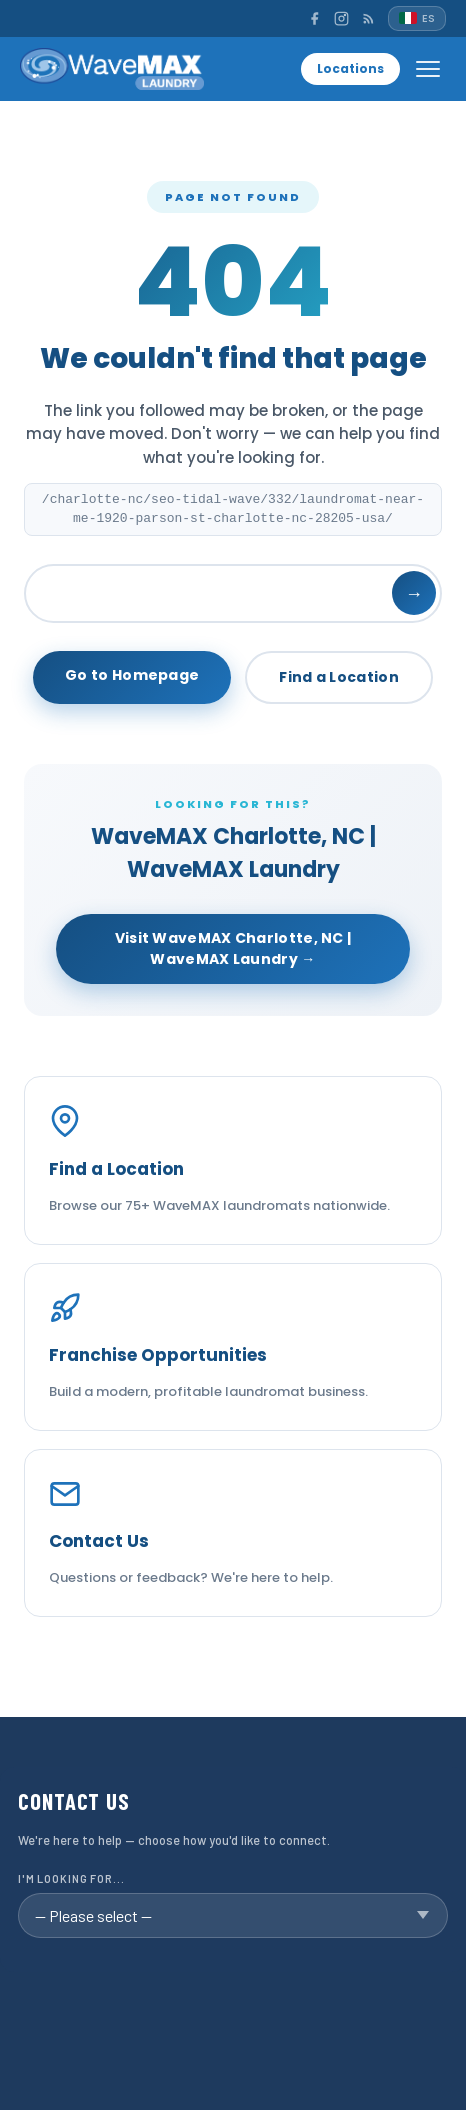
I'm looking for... (71, 1878)
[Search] (233, 593)
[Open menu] (428, 69)
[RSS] (368, 18)
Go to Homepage (132, 675)
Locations (350, 68)
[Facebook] (314, 18)
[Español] (417, 18)
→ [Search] (414, 593)
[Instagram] (341, 18)
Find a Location (339, 677)
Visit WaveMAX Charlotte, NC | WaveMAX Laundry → (233, 948)
